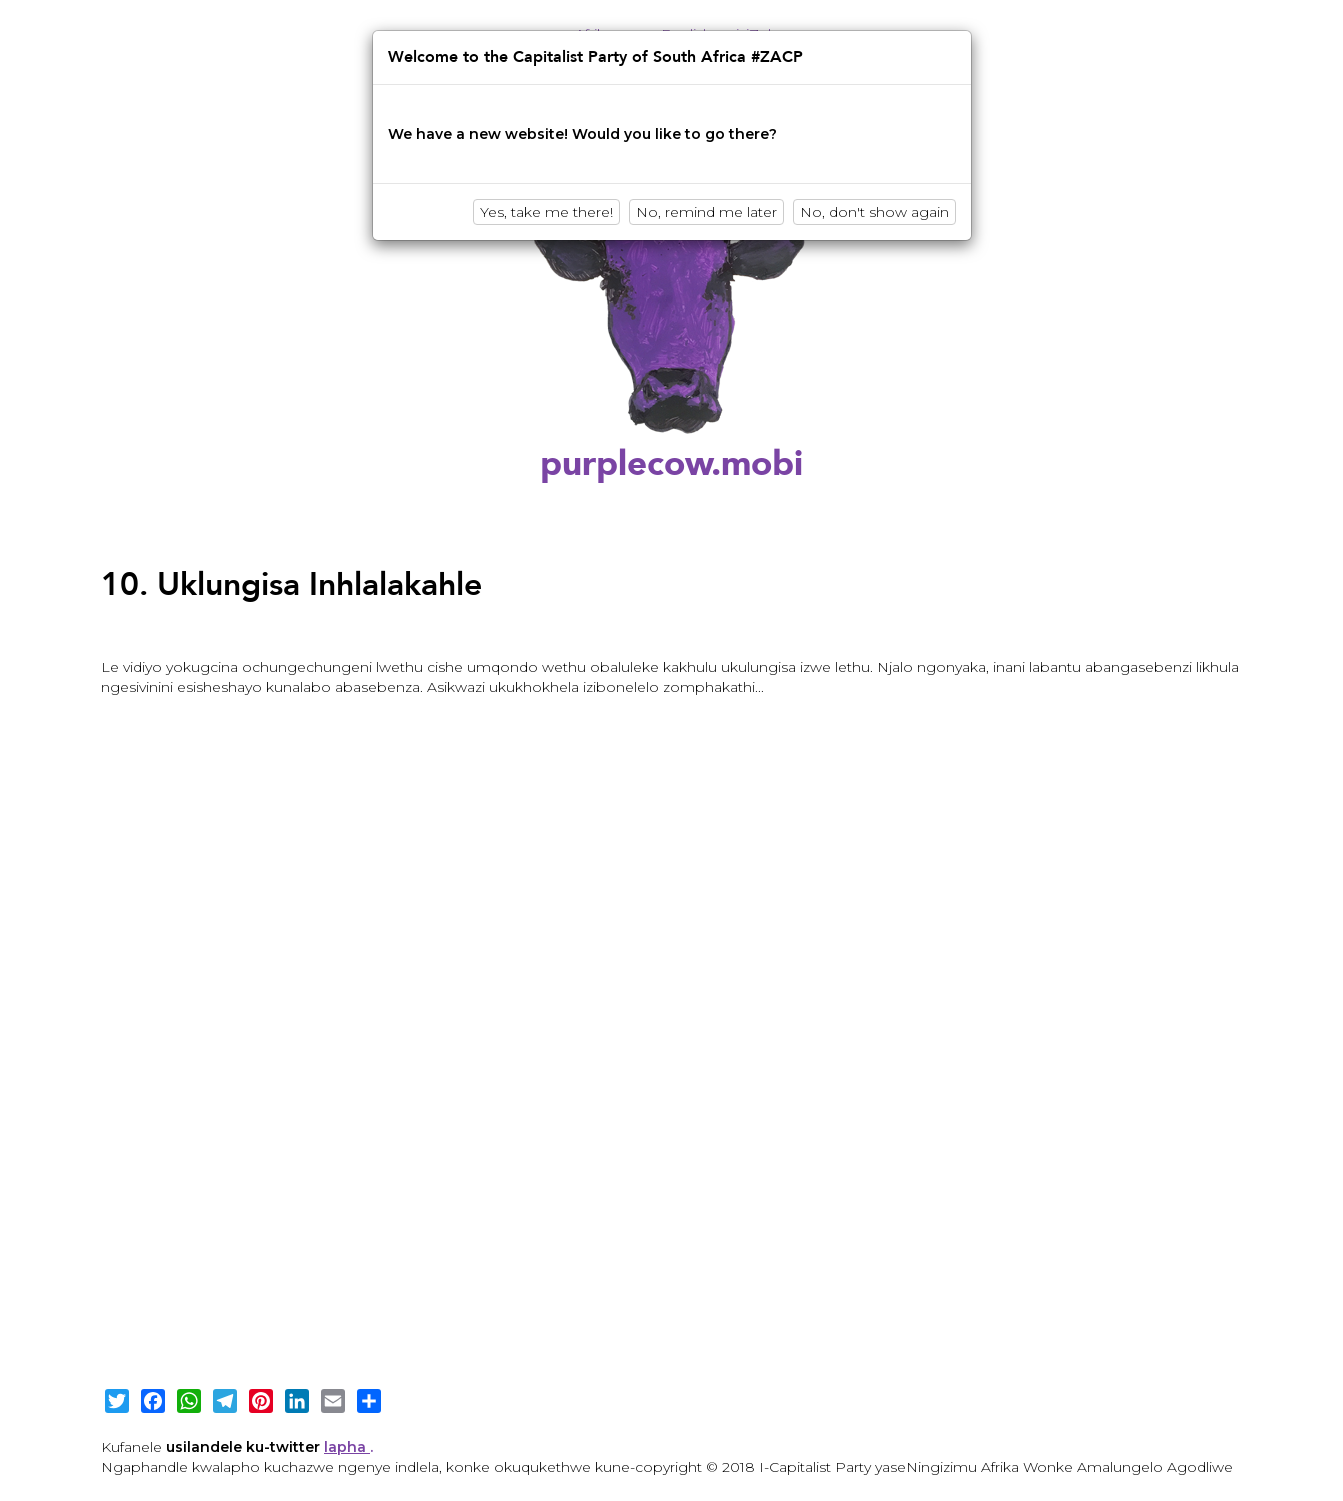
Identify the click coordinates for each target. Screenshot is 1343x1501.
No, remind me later (706, 212)
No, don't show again (874, 212)
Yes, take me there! (546, 212)
